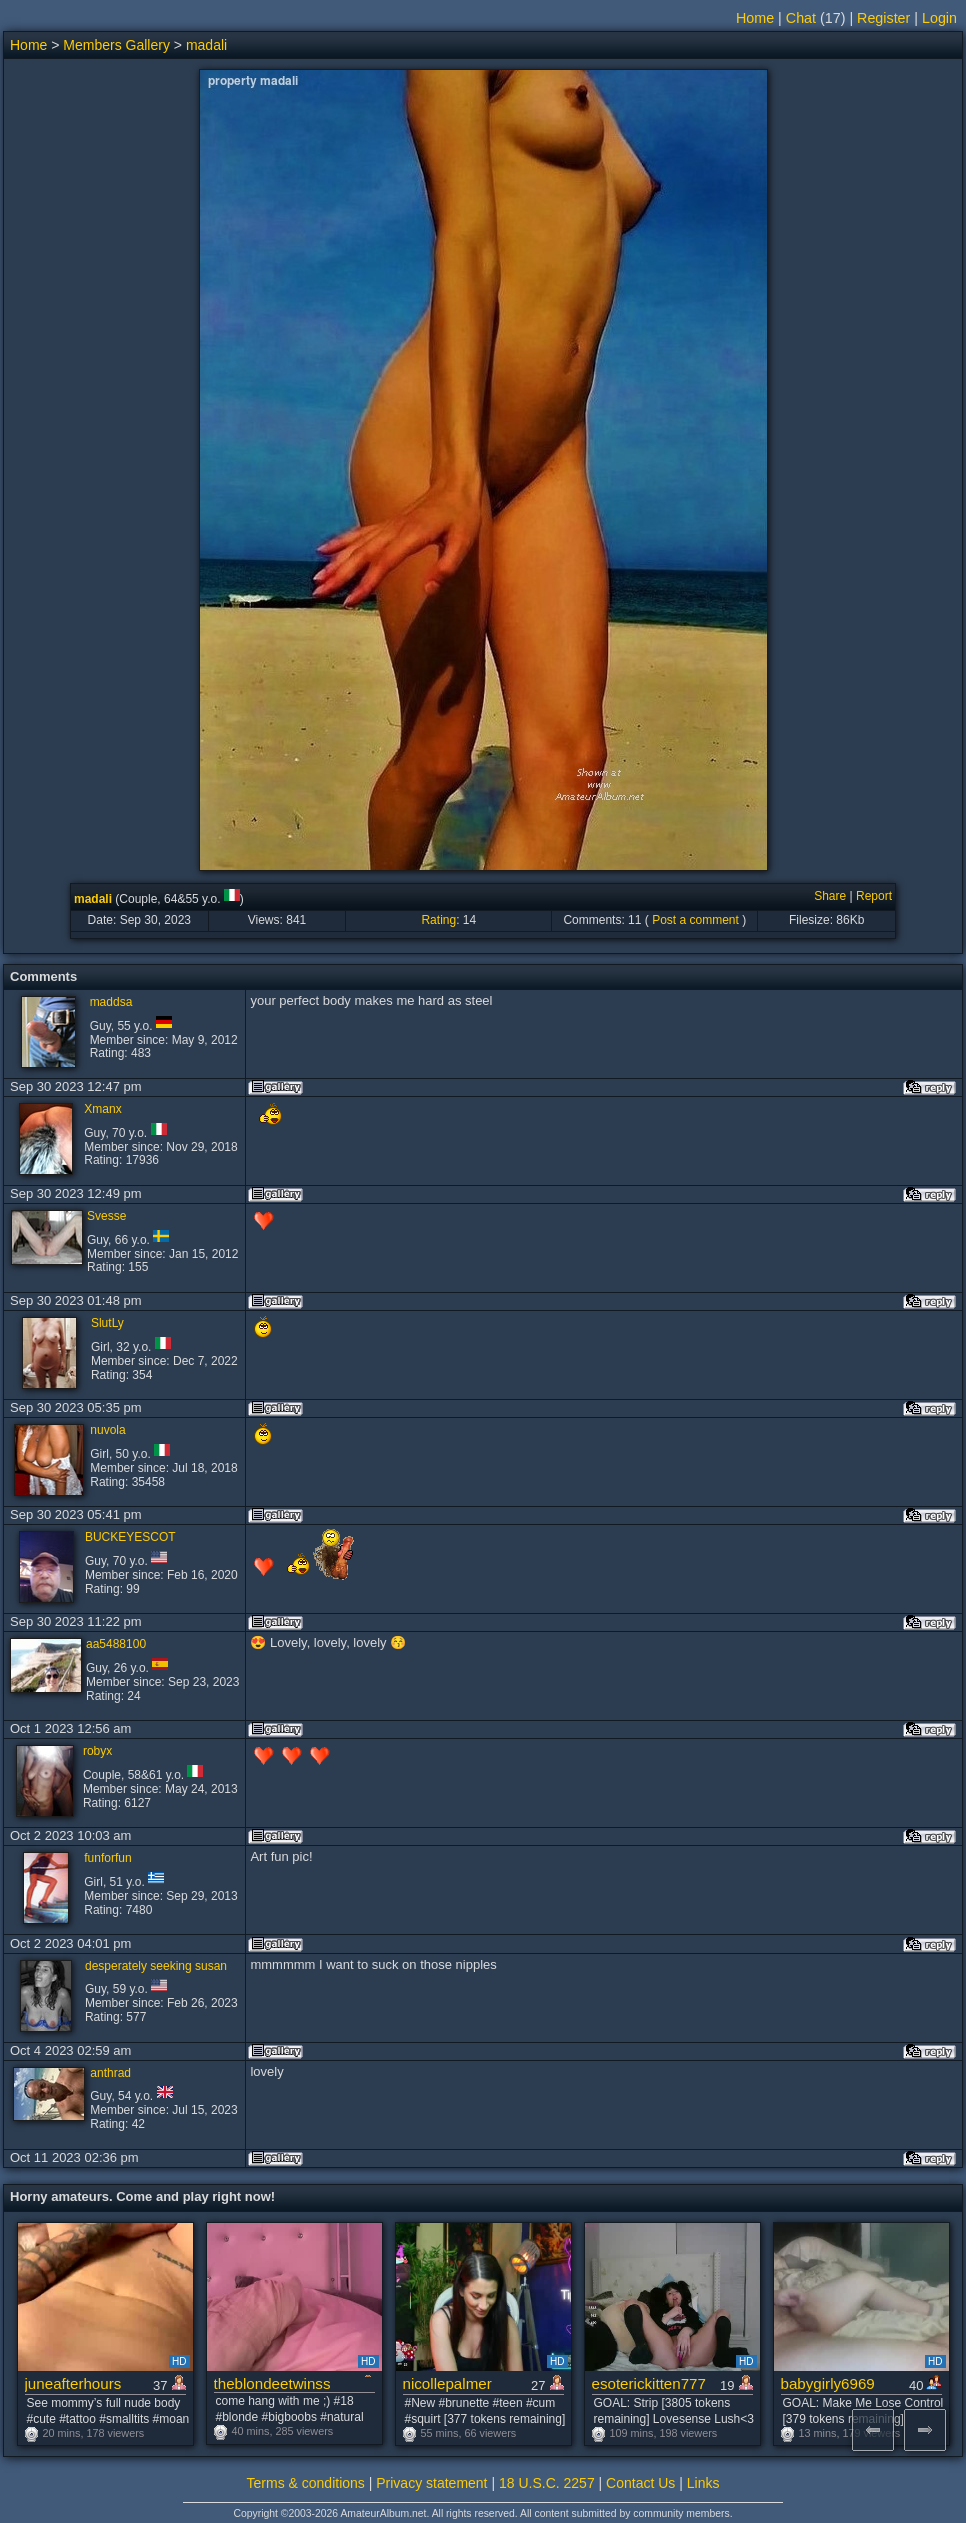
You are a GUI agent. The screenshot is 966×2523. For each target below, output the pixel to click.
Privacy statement (431, 2483)
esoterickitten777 (649, 2383)
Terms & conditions (306, 2483)
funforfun (107, 1858)
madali (206, 45)
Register (883, 18)
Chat (801, 18)
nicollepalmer (447, 2383)
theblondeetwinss (272, 2383)
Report (874, 896)
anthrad (110, 2073)
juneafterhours (73, 2383)
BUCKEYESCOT (130, 1537)
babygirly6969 (828, 2383)
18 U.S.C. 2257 (547, 2483)
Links (703, 2483)
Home (755, 18)
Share (830, 896)
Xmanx (102, 1109)
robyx (97, 1751)
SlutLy (107, 1323)
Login (939, 18)
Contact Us (640, 2483)
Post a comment (695, 920)
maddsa (111, 1002)
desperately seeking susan (156, 1966)
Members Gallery (116, 45)
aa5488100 (116, 1644)
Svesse (106, 1216)
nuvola (107, 1430)
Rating (438, 920)
